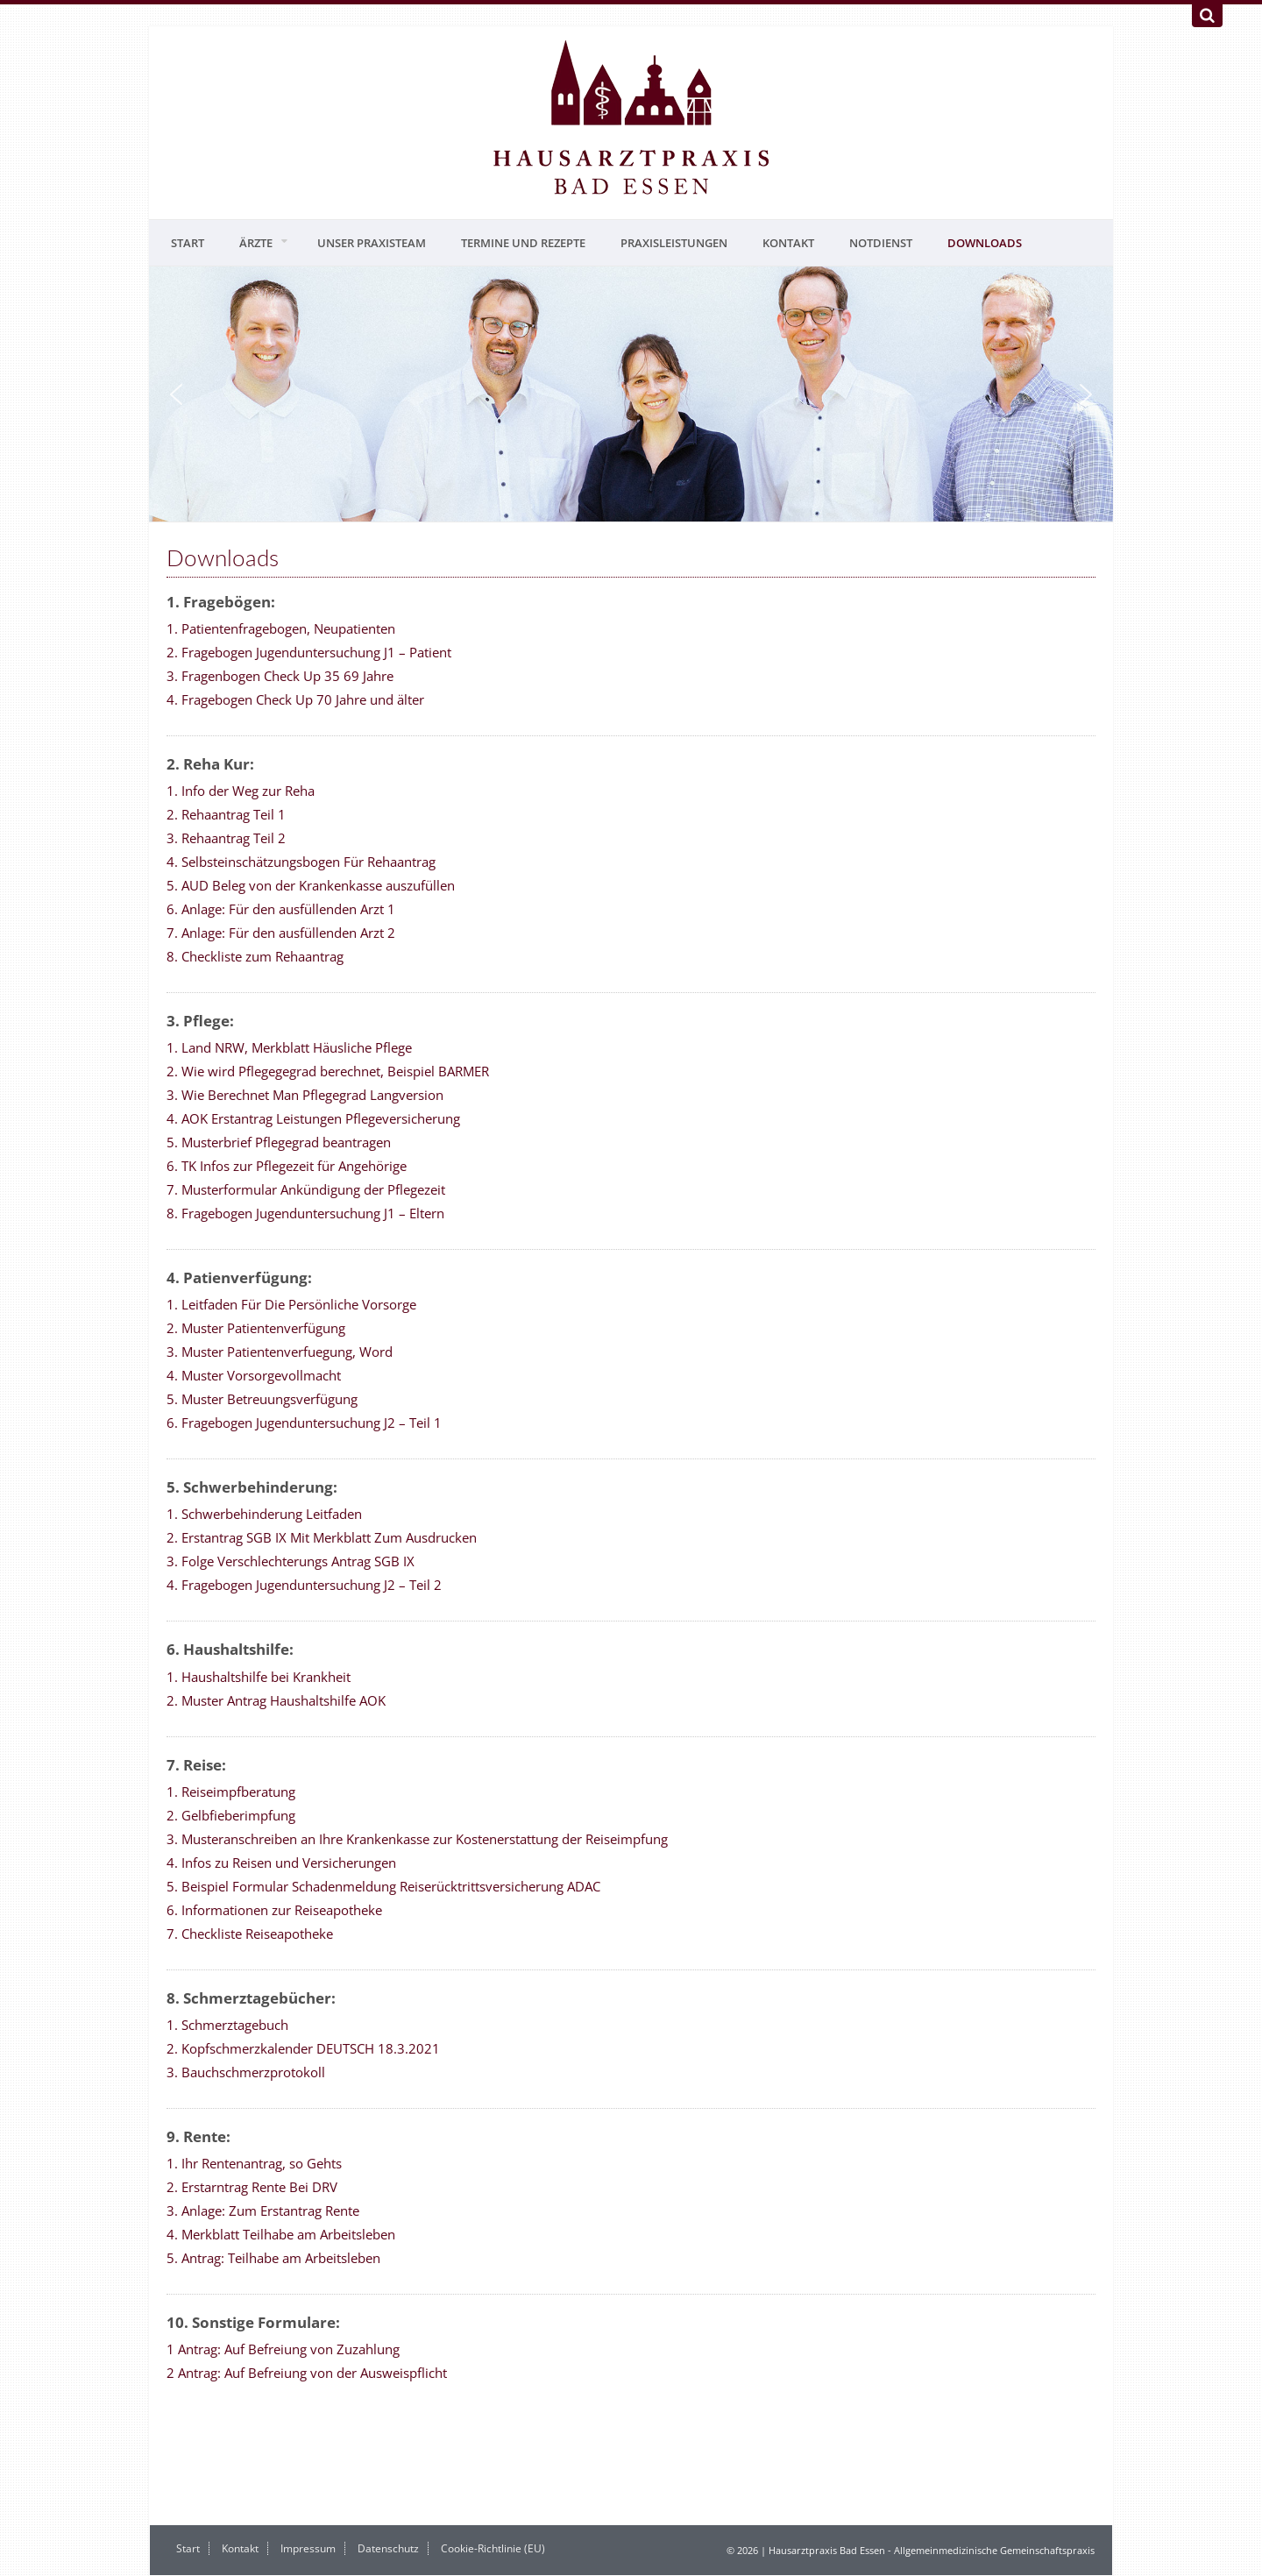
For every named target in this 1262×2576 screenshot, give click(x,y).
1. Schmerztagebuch (227, 2024)
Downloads (984, 243)
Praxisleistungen (673, 243)
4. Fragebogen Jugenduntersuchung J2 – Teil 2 (304, 1584)
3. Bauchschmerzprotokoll (246, 2072)
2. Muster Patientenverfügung (256, 1328)
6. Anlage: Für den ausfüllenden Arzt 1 (281, 909)
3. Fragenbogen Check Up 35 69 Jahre (280, 676)
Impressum (308, 2548)
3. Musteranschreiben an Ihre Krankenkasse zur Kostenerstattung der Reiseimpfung (417, 1839)
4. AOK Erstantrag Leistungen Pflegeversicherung (313, 1118)
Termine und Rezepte (523, 243)
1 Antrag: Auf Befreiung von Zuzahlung (283, 2349)
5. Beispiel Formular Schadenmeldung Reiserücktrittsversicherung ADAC (383, 1886)
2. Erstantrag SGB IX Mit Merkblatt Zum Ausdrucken (322, 1537)
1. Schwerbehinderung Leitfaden (264, 1513)
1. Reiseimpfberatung (231, 1791)
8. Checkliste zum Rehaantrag (255, 956)
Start (187, 243)
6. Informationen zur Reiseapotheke (274, 1910)
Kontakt (788, 243)
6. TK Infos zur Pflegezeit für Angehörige (287, 1165)
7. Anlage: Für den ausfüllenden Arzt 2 (281, 932)
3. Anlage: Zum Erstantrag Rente (263, 2210)
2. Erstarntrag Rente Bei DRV (252, 2187)
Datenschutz (388, 2548)
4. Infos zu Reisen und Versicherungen (281, 1862)
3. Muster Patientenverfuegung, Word (280, 1351)
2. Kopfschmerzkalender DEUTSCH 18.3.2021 (303, 2048)
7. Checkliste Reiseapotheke (250, 1933)
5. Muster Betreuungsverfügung (262, 1399)
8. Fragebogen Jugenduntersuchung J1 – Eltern (305, 1213)
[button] (176, 394)
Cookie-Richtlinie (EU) (493, 2548)
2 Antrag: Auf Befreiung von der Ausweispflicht (307, 2372)
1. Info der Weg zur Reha (241, 790)
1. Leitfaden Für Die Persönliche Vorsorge (291, 1304)
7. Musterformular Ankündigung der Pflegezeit (306, 1189)
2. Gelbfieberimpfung (231, 1815)
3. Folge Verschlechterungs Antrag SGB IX (291, 1561)
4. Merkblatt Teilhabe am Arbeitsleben (281, 2234)
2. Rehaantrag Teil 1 (226, 814)
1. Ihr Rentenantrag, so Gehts (254, 2163)
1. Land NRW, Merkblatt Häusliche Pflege (289, 1047)
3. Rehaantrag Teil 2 (226, 838)
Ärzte (256, 243)
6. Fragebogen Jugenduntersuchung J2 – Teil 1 (304, 1422)
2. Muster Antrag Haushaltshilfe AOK (276, 1700)
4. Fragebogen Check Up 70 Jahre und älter (295, 699)
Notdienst (880, 243)
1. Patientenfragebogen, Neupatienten (281, 628)
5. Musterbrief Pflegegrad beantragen (279, 1142)
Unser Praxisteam (371, 243)
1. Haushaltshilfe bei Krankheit (259, 1676)
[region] (631, 394)
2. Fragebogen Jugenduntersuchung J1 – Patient (309, 652)
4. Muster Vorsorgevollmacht (254, 1375)
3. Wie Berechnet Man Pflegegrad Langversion (305, 1094)
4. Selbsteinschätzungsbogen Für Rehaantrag (301, 861)
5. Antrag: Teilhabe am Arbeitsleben (273, 2258)
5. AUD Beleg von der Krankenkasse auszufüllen (311, 885)
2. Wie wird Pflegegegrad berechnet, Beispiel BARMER (328, 1071)
